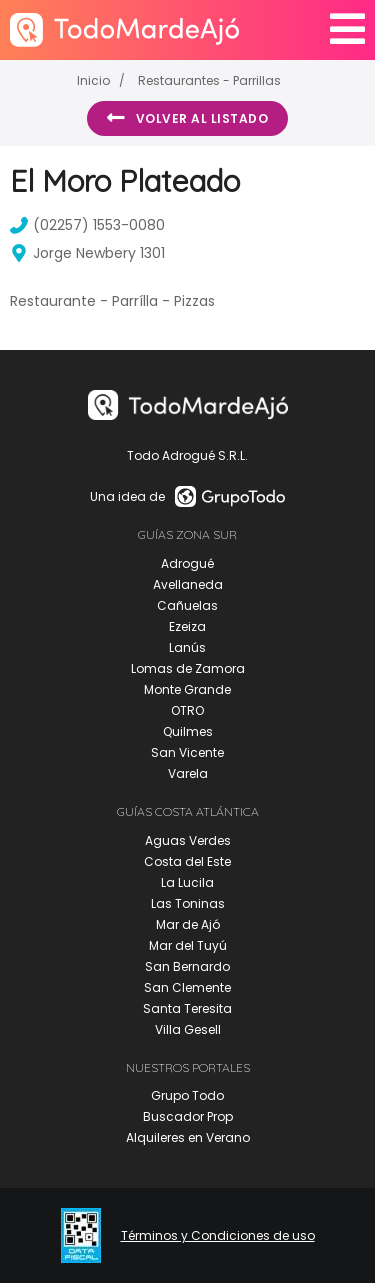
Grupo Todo (187, 1095)
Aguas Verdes (188, 840)
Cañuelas (187, 605)
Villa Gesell (188, 1029)
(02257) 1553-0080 (87, 225)
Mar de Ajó (188, 924)
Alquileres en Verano (188, 1137)
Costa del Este (187, 861)
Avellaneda (188, 584)
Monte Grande (187, 689)
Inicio (93, 80)
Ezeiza (187, 626)
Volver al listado (187, 118)
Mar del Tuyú (188, 945)
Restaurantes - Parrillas (209, 80)
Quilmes (188, 731)
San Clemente (187, 987)
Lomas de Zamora (188, 668)
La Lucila (187, 882)
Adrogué (187, 563)
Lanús (187, 647)
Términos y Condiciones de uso (218, 1236)
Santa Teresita (187, 1008)
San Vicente (187, 752)
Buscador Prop (188, 1116)
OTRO (187, 710)
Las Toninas (188, 903)
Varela (188, 773)
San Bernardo (187, 966)
